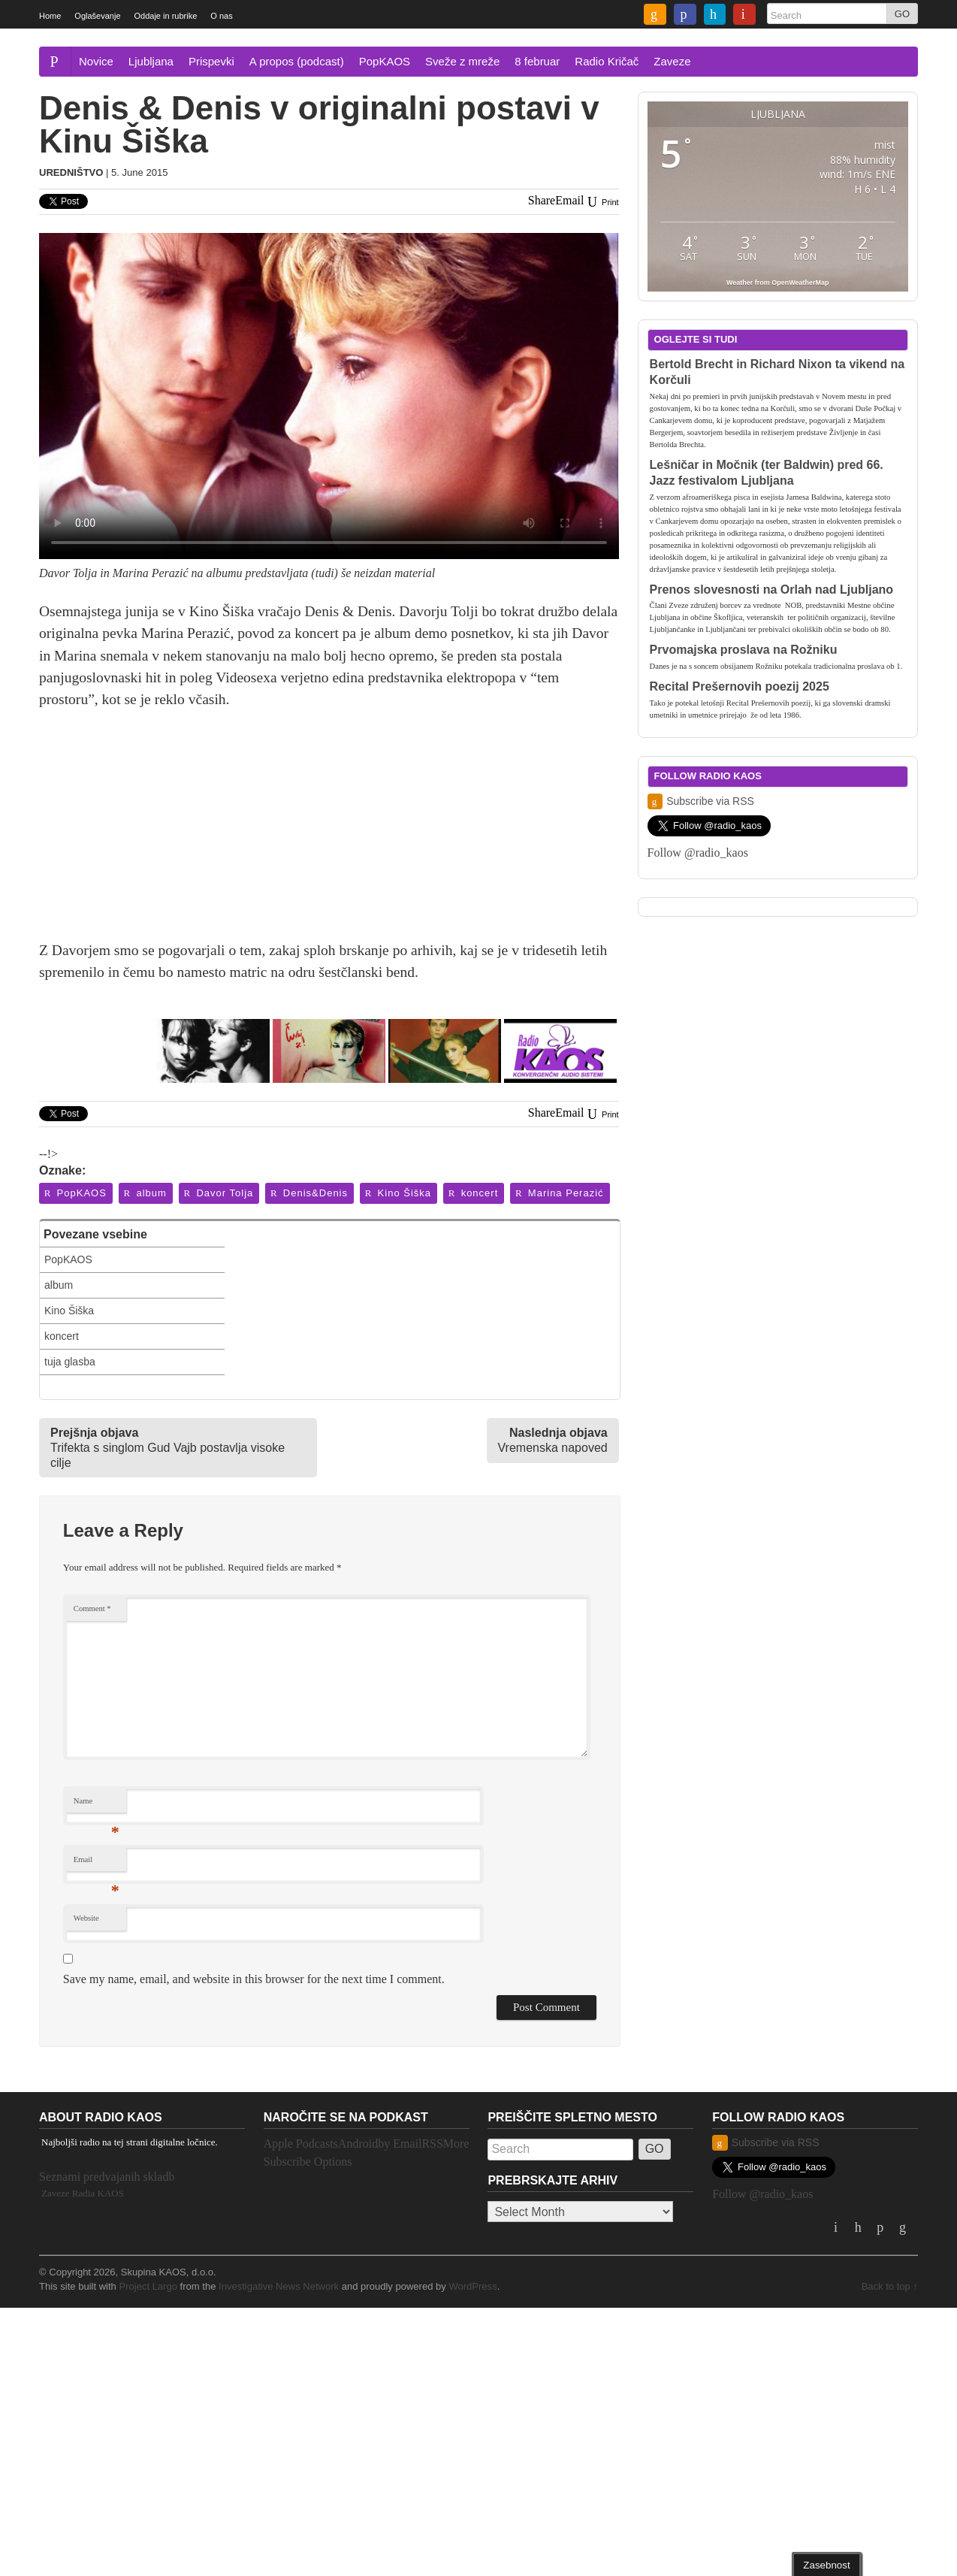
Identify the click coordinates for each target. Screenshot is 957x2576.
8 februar (537, 61)
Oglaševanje (97, 15)
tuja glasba (69, 1362)
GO (902, 14)
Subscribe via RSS (701, 801)
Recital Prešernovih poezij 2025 (739, 686)
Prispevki (211, 61)
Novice (96, 61)
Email (96, 1863)
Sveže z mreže (462, 61)
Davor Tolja (218, 1193)
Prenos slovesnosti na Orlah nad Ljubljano (772, 589)
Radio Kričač (607, 61)
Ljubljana (151, 61)
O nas (221, 15)
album (144, 1193)
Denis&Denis (308, 1193)
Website (86, 1918)
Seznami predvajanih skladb (106, 2176)
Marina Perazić (558, 1193)
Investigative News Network (279, 2286)
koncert (472, 1193)
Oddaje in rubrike (166, 15)
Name (96, 1805)
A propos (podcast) (296, 61)
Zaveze (672, 61)
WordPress (472, 2286)
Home (50, 15)
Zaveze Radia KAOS (82, 2193)
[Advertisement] (329, 834)
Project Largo (148, 2286)
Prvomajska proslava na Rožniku (744, 649)
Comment (92, 1608)
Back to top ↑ (890, 2286)
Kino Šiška (397, 1193)
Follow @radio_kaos (698, 852)
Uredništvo (71, 172)
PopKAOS (384, 61)
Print (601, 202)
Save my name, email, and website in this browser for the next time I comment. (254, 1979)
